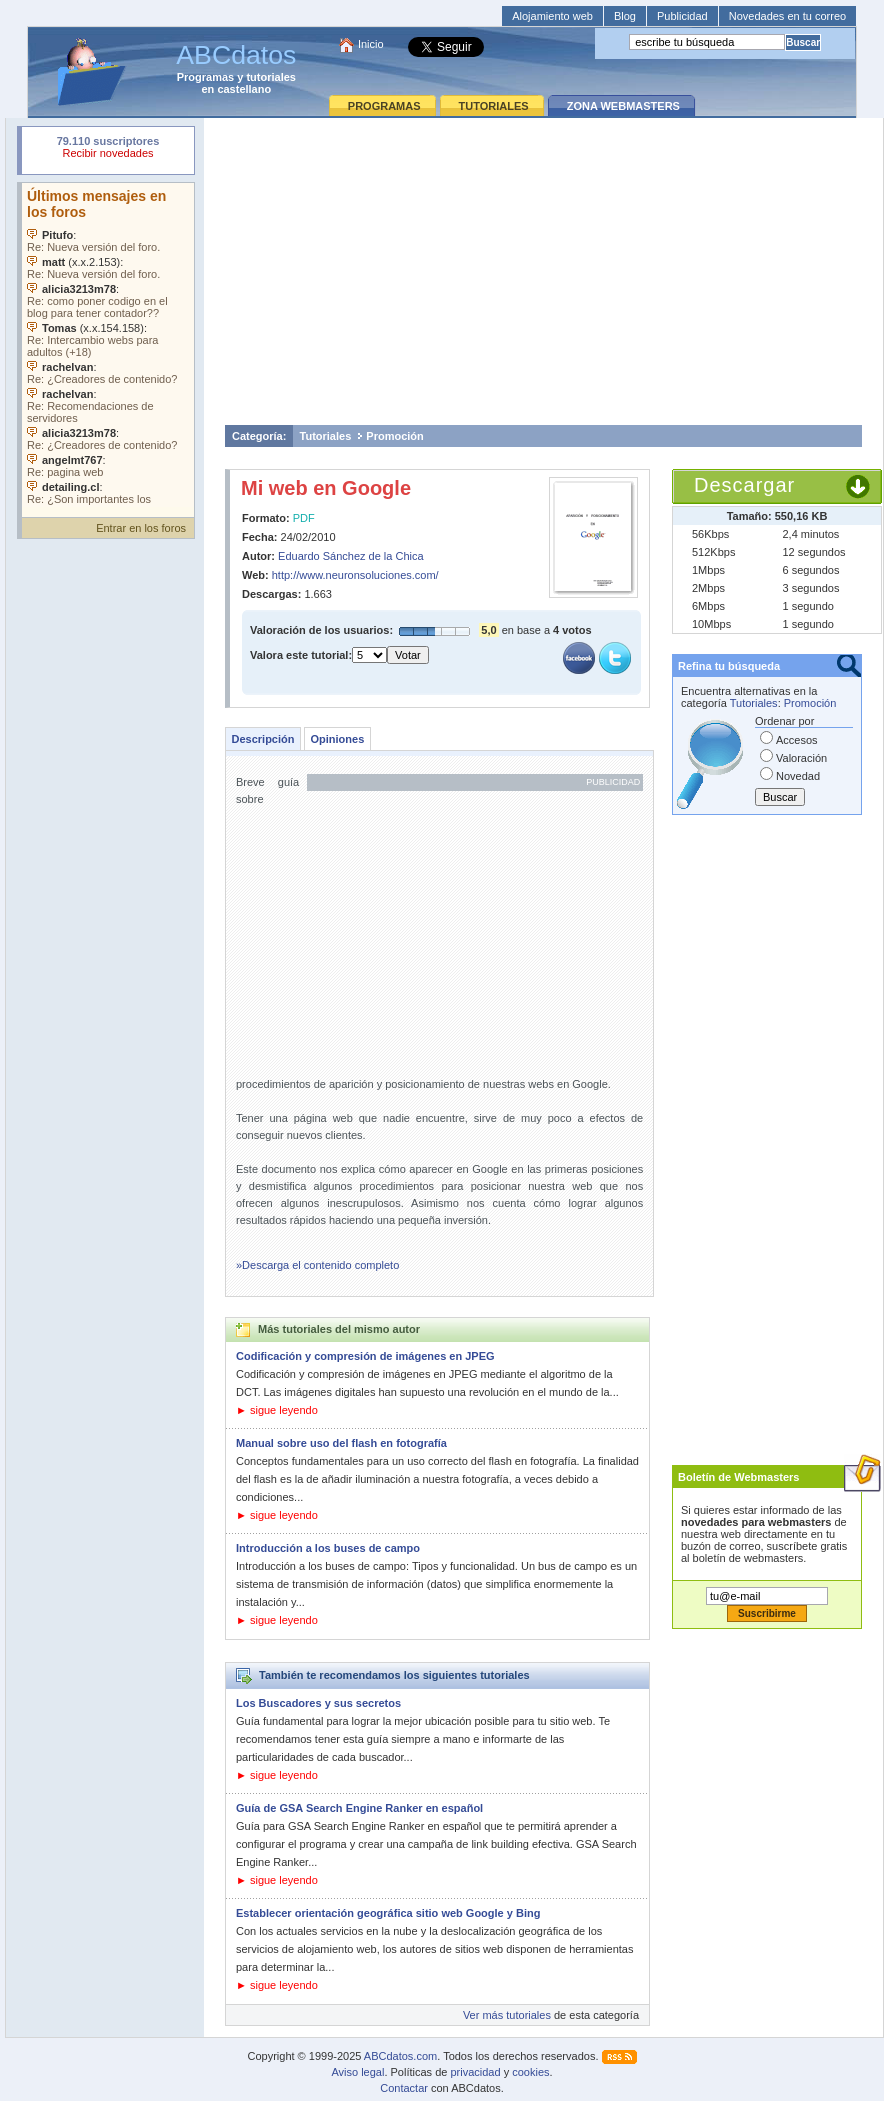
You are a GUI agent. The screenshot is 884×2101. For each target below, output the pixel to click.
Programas (205, 77)
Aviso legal (357, 2072)
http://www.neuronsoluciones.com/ (355, 575)
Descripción (263, 739)
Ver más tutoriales (507, 2015)
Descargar (744, 485)
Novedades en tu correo (787, 16)
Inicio (371, 44)
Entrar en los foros (141, 528)
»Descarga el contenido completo (317, 1265)
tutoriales (271, 77)
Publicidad (682, 16)
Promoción (394, 436)
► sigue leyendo (277, 1410)
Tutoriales (326, 436)
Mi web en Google (326, 488)
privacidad (475, 2072)
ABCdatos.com (400, 2056)
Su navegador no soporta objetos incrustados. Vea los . (108, 345)
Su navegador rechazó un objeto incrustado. (108, 149)
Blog (625, 16)
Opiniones (337, 739)
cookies (530, 2072)
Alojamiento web (552, 16)
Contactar (404, 2088)
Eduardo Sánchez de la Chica (351, 556)
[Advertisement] (543, 271)
